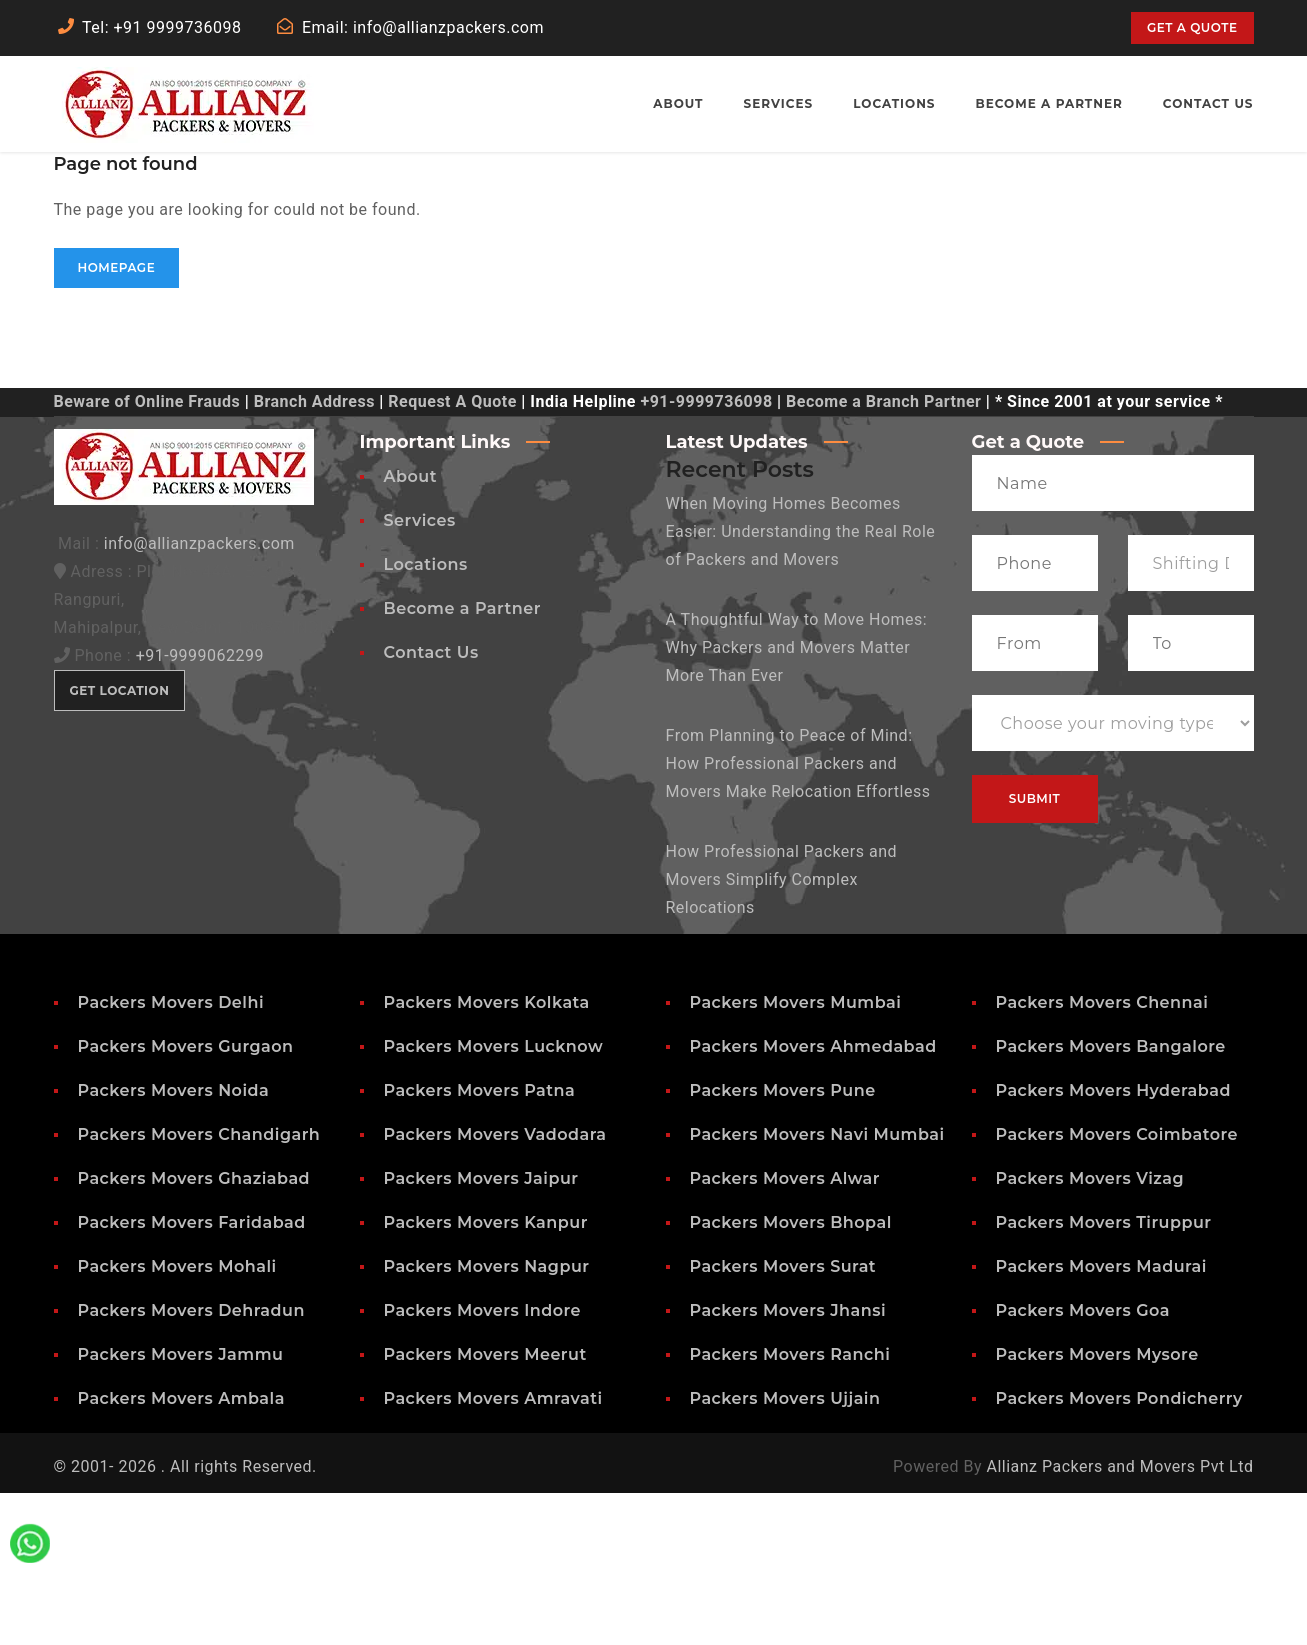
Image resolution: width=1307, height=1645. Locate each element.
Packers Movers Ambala (181, 1550)
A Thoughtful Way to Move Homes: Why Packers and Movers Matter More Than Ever (797, 799)
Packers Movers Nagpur (487, 1418)
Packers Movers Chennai (1102, 1154)
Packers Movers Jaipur (481, 1330)
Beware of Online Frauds (147, 553)
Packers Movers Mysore (1097, 1506)
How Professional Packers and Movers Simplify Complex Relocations (782, 1031)
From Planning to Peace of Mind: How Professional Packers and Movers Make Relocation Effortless (798, 915)
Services (420, 672)
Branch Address (314, 553)
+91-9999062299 (200, 807)
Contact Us (431, 804)
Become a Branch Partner (883, 553)
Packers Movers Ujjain (785, 1550)
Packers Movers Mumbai (796, 1154)
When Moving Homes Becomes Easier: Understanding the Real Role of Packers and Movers (801, 683)
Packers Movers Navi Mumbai (817, 1286)
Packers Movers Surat (783, 1418)
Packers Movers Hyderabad (1113, 1242)
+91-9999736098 (706, 553)
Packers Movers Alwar (785, 1330)
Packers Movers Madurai (1101, 1418)
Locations (426, 716)
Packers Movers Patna (480, 1242)
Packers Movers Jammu (181, 1506)
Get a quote (1192, 27)
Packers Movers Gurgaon (186, 1198)
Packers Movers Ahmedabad (813, 1198)
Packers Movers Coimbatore (1117, 1286)
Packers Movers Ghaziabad (194, 1330)
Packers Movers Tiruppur (1104, 1374)
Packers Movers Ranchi (790, 1506)
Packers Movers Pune (783, 1242)
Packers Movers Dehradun (191, 1462)
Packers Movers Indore (483, 1462)
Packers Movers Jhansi (788, 1462)
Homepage (117, 419)
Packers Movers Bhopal (791, 1374)
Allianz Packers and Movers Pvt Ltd (1119, 1618)
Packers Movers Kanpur (486, 1374)
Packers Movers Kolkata (487, 1154)
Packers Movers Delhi (171, 1154)
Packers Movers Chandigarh (199, 1286)
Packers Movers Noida (174, 1242)
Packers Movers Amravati (493, 1550)
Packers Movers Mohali (177, 1418)
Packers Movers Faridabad (192, 1374)
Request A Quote (452, 553)
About (410, 628)
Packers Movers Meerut (485, 1506)
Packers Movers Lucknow (494, 1198)
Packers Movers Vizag (1090, 1330)
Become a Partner (462, 760)
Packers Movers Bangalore (1111, 1198)
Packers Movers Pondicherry (1119, 1550)
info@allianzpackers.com (199, 695)
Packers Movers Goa (1083, 1462)
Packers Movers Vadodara (495, 1286)
